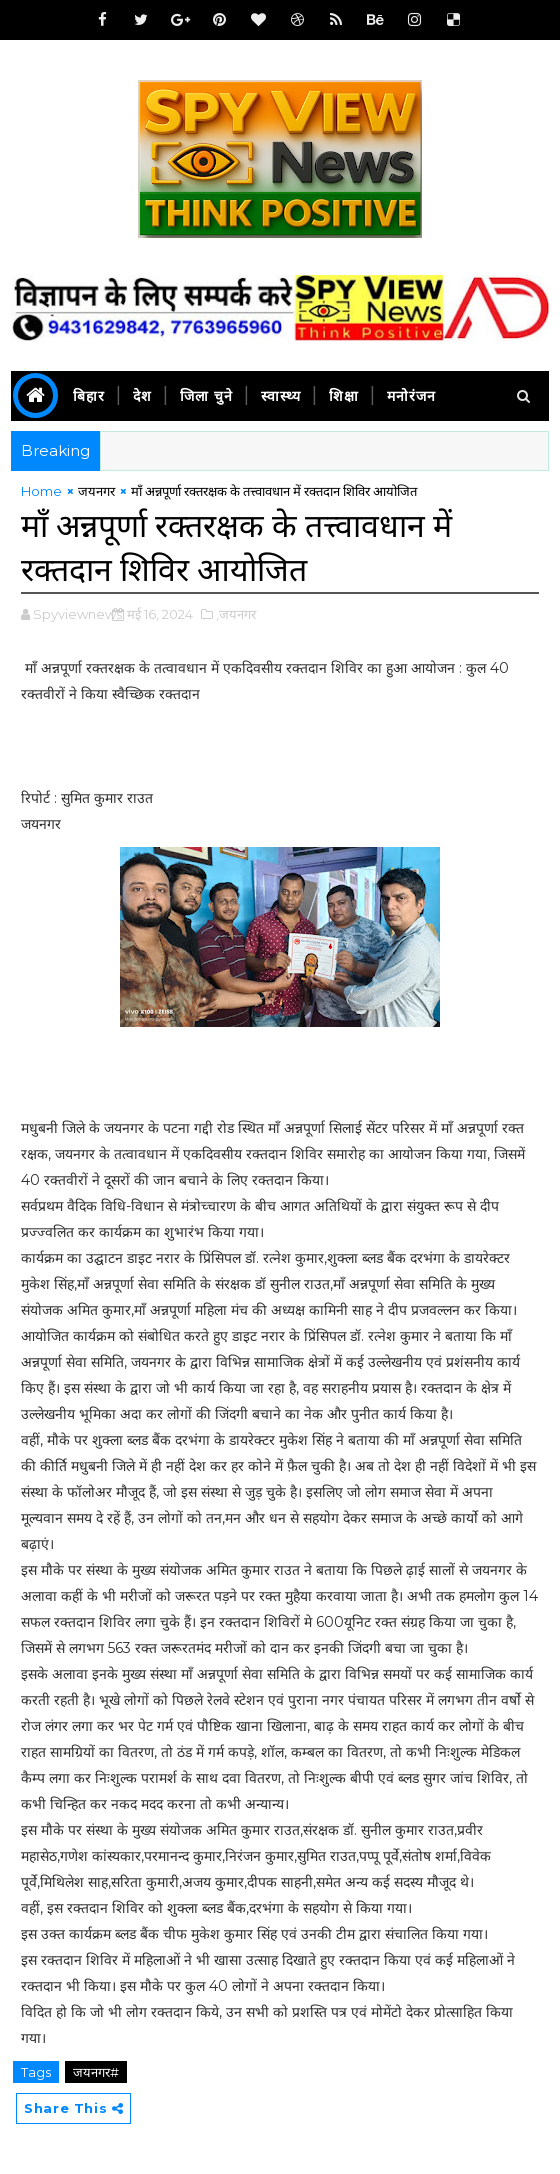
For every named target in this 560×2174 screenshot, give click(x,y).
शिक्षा (344, 396)
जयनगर (96, 491)
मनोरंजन (411, 396)
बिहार (89, 396)
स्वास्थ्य (281, 396)
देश (142, 396)
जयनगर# (96, 2072)
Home (41, 491)
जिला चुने (206, 396)
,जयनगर (236, 614)
